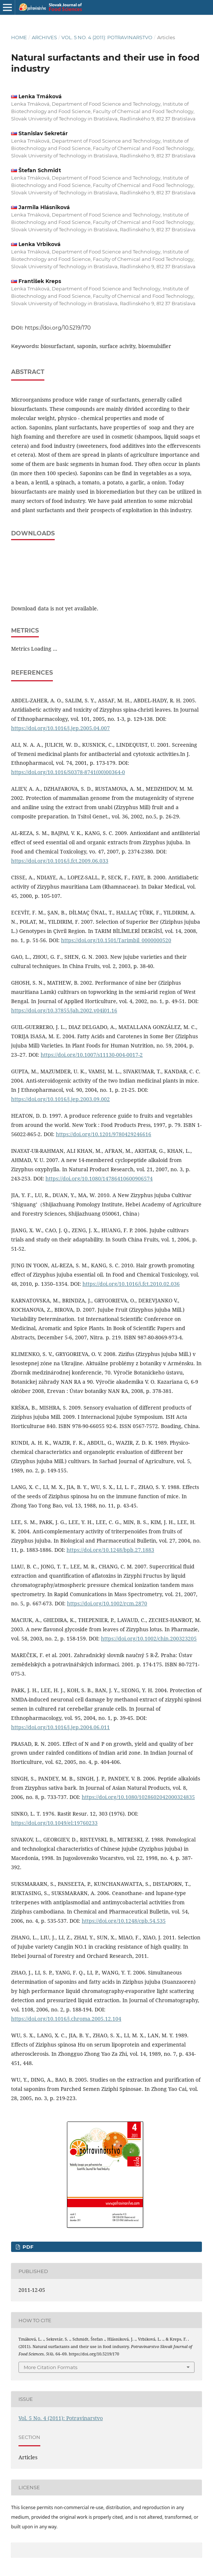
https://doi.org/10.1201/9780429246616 (103, 1134)
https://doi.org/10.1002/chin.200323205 (149, 1638)
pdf (27, 2247)
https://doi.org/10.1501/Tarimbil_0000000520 (116, 940)
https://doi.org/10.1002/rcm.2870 (107, 1603)
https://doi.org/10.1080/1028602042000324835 (138, 1796)
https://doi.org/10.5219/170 (58, 327)
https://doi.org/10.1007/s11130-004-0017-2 (92, 1054)
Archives (44, 37)
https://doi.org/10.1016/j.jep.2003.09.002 (60, 1099)
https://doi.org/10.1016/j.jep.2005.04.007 (60, 728)
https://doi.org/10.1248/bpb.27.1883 (110, 1549)
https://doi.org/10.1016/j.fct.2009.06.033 (59, 860)
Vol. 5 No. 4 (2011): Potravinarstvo (106, 37)
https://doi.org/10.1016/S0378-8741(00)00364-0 (68, 772)
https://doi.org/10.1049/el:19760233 (54, 1822)
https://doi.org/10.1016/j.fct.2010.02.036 (131, 1283)
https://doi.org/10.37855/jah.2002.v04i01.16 (64, 1010)
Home (19, 37)
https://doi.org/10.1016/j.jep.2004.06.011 (60, 1727)
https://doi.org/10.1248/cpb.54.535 (124, 1920)
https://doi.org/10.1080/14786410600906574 (99, 1178)
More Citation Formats (50, 2367)
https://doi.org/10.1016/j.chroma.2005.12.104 (66, 2018)
